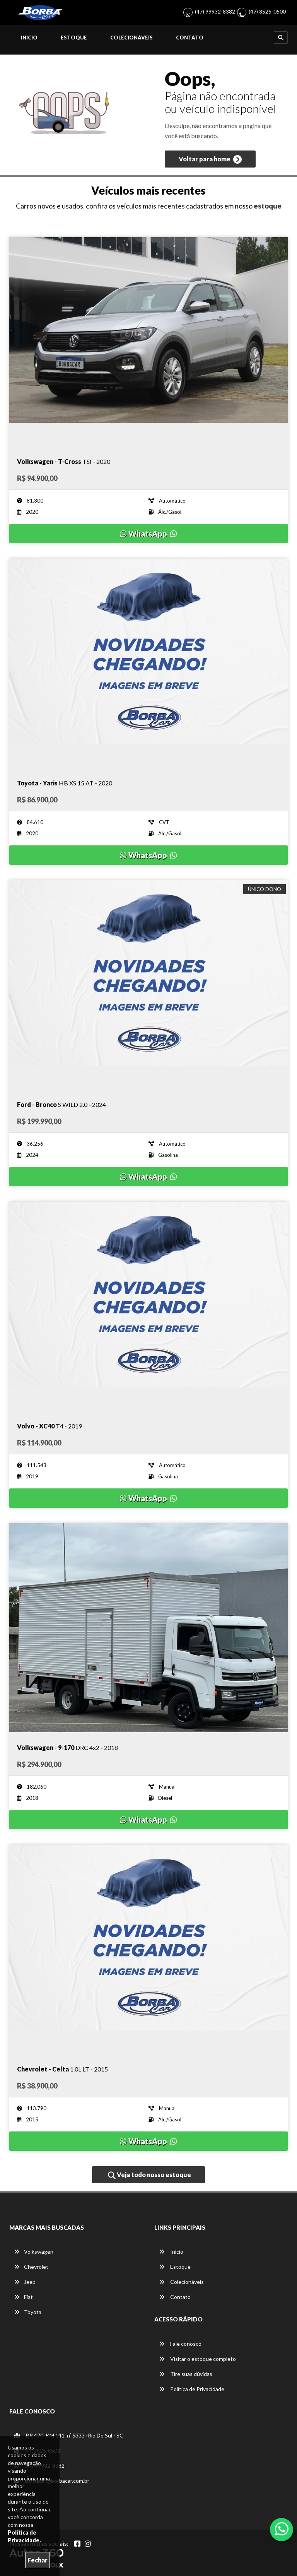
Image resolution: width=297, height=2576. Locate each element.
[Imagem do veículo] (148, 341)
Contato (189, 37)
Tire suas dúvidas (185, 2374)
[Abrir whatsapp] (281, 2529)
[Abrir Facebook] (77, 2543)
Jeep (25, 2281)
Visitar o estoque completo (197, 2358)
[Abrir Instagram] (88, 2543)
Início (29, 37)
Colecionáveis (131, 37)
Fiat (23, 2297)
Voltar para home (210, 159)
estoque (268, 206)
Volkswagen (33, 2251)
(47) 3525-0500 (267, 11)
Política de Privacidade (191, 2389)
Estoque (74, 37)
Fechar (37, 2560)
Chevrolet (31, 2266)
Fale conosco (180, 2343)
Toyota (27, 2312)
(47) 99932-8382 (215, 11)
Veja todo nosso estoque (149, 2175)
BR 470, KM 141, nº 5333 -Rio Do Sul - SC (68, 2435)
